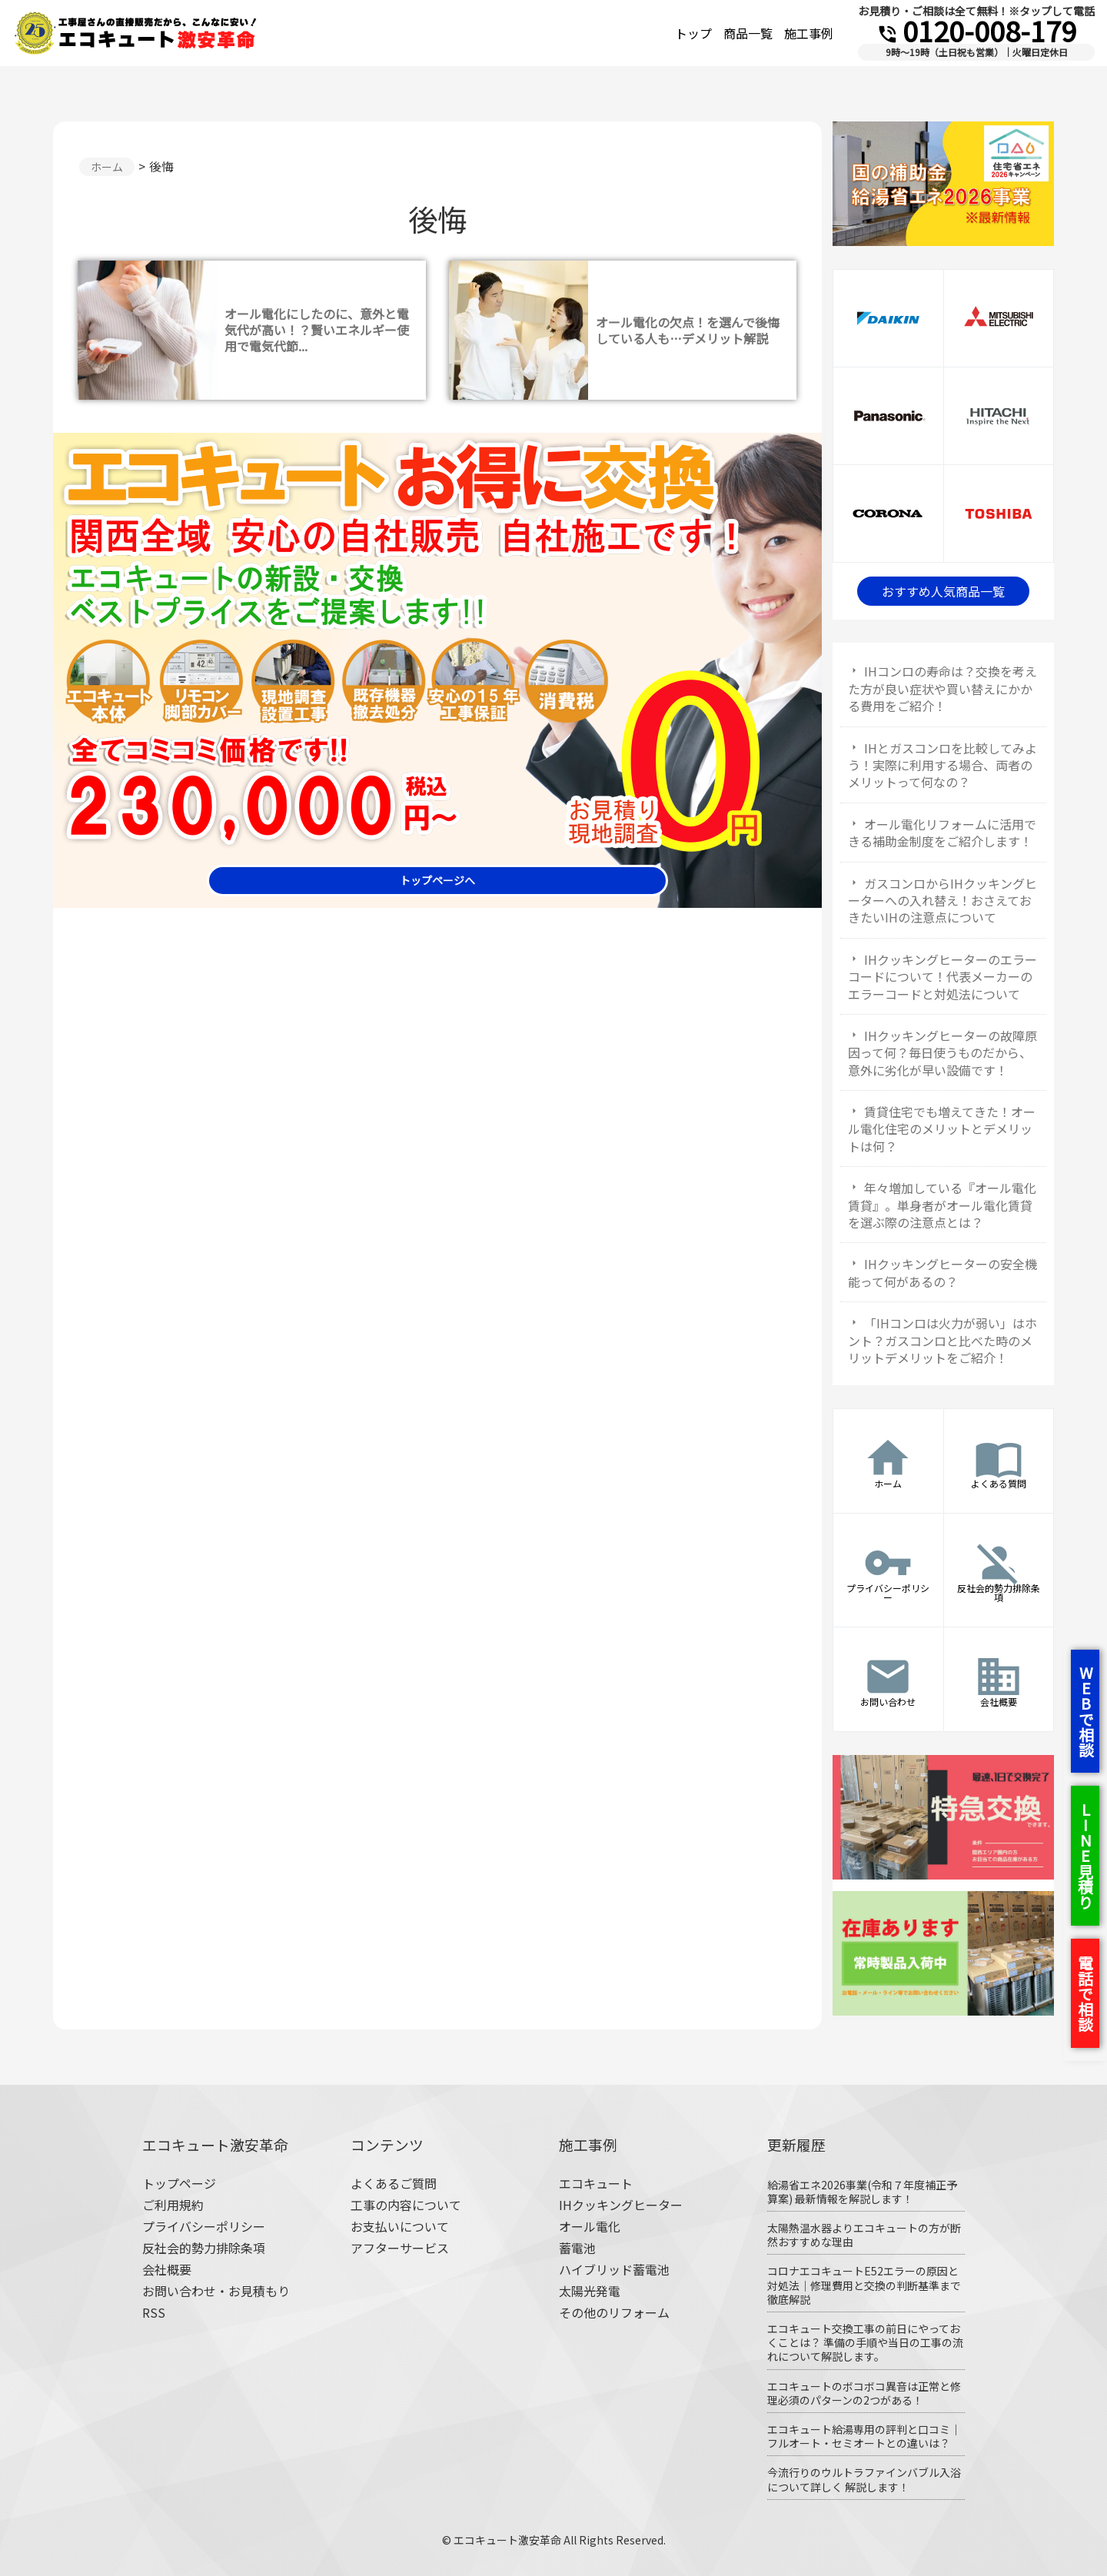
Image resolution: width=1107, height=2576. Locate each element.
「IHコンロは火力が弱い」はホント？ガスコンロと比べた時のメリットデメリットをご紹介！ (942, 1340)
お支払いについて (400, 2226)
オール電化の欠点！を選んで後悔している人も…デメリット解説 (688, 330)
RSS (153, 2312)
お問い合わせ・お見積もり (216, 2291)
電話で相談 (1085, 1993)
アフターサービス (400, 2248)
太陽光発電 (589, 2291)
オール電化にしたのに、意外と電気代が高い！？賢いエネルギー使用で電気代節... (316, 329)
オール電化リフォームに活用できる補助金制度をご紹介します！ (942, 832)
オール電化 (589, 2226)
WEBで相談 (1086, 1711)
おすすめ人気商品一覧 (943, 591)
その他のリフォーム (614, 2312)
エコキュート (596, 2183)
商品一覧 (748, 33)
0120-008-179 (976, 30)
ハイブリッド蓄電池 (614, 2269)
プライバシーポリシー (203, 2226)
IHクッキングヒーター (621, 2204)
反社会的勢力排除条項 (203, 2248)
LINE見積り (1085, 1856)
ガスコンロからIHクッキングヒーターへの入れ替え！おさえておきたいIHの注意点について (942, 900)
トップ (693, 33)
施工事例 (808, 33)
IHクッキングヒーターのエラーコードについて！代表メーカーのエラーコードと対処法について (942, 976)
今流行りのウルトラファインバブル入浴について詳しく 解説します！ (864, 2479)
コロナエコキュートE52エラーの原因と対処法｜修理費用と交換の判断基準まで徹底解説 (864, 2284)
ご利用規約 (173, 2204)
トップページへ (437, 880)
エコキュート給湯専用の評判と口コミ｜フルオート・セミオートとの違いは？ (864, 2436)
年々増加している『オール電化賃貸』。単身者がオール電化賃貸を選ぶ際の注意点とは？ (942, 1204)
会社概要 (166, 2269)
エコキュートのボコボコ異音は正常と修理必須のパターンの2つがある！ (864, 2393)
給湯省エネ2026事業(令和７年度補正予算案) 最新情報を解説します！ (862, 2191)
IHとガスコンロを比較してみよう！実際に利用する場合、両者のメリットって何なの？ (942, 765)
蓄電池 (577, 2248)
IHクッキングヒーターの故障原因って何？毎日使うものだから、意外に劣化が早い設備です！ (942, 1052)
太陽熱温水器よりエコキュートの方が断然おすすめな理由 (864, 2234)
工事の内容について (406, 2204)
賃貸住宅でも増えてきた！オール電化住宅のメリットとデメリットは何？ (942, 1128)
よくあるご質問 (394, 2183)
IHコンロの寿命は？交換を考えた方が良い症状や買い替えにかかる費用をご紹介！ (942, 688)
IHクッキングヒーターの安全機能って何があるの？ (942, 1272)
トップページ (179, 2183)
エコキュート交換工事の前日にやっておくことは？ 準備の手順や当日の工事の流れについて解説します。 (865, 2342)
